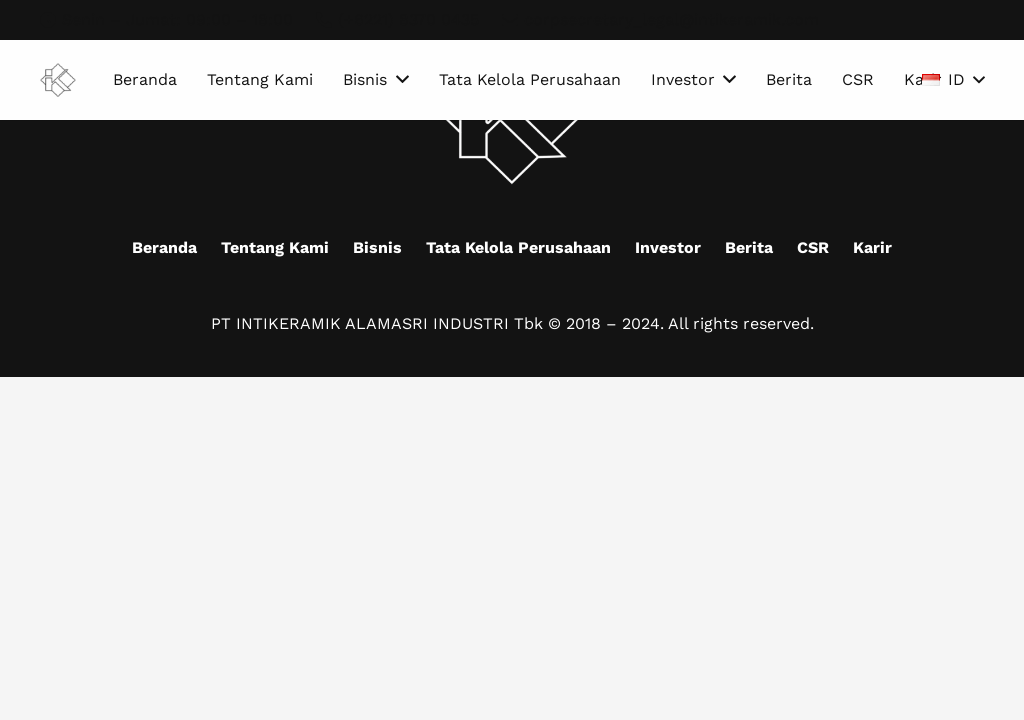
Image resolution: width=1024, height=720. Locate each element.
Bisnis (377, 247)
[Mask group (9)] (58, 80)
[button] (953, 80)
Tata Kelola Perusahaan (518, 247)
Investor (668, 247)
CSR (813, 247)
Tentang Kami (275, 247)
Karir (872, 247)
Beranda (164, 247)
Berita (749, 247)
